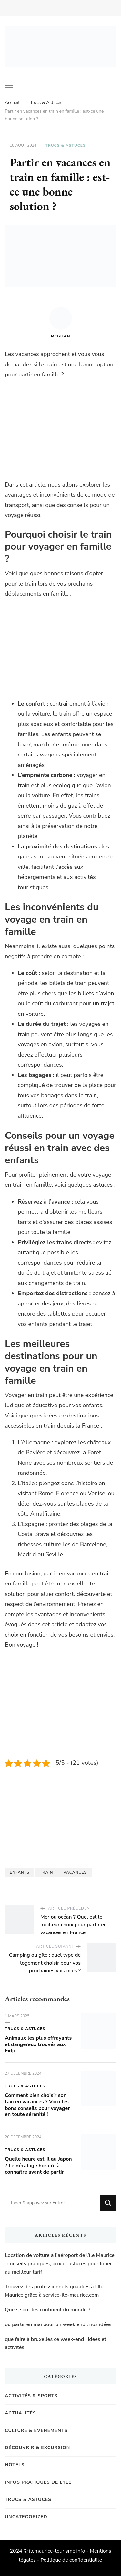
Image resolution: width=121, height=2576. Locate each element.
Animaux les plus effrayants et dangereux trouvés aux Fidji (38, 2044)
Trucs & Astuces (65, 145)
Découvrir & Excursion (37, 2448)
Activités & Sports (31, 2396)
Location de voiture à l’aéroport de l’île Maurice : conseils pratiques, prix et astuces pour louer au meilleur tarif (60, 2263)
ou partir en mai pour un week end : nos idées (58, 2324)
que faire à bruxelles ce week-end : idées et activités (55, 2343)
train (30, 584)
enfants (19, 1872)
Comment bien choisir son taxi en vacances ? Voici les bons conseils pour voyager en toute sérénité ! (37, 2105)
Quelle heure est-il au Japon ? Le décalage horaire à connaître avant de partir (38, 2166)
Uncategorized (26, 2517)
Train (46, 1872)
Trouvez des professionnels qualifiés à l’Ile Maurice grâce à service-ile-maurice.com (54, 2291)
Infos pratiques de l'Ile (38, 2482)
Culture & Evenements (36, 2430)
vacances (75, 1872)
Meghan (60, 323)
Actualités (20, 2413)
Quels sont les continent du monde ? (47, 2309)
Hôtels (15, 2465)
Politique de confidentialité (71, 2560)
